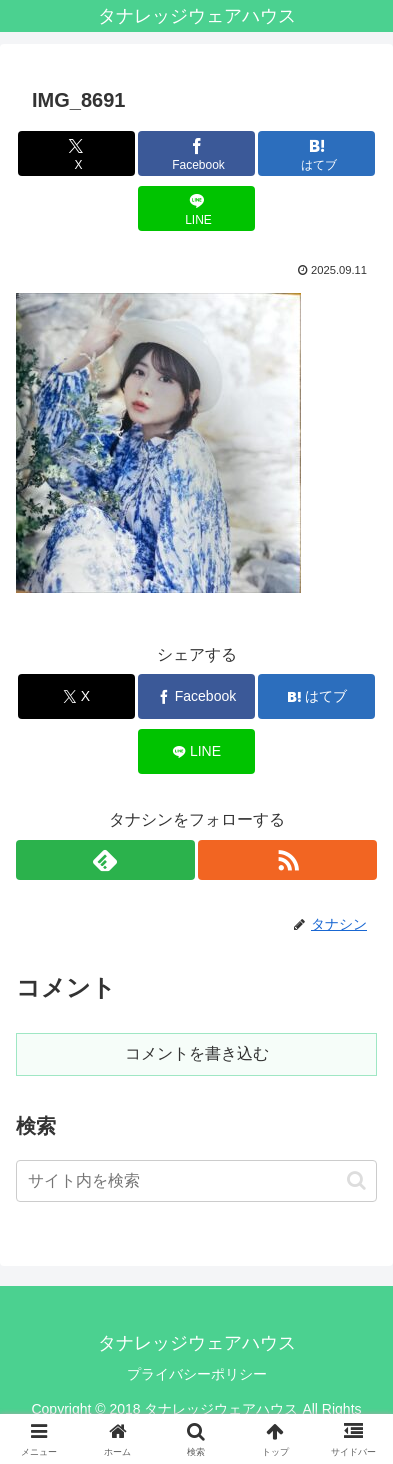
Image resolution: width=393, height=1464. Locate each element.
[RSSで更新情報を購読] (287, 860)
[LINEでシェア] (196, 208)
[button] (356, 1180)
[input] (196, 1181)
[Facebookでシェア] (196, 153)
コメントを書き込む (197, 1053)
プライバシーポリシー (197, 1374)
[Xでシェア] (76, 153)
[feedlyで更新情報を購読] (105, 860)
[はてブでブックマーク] (316, 153)
